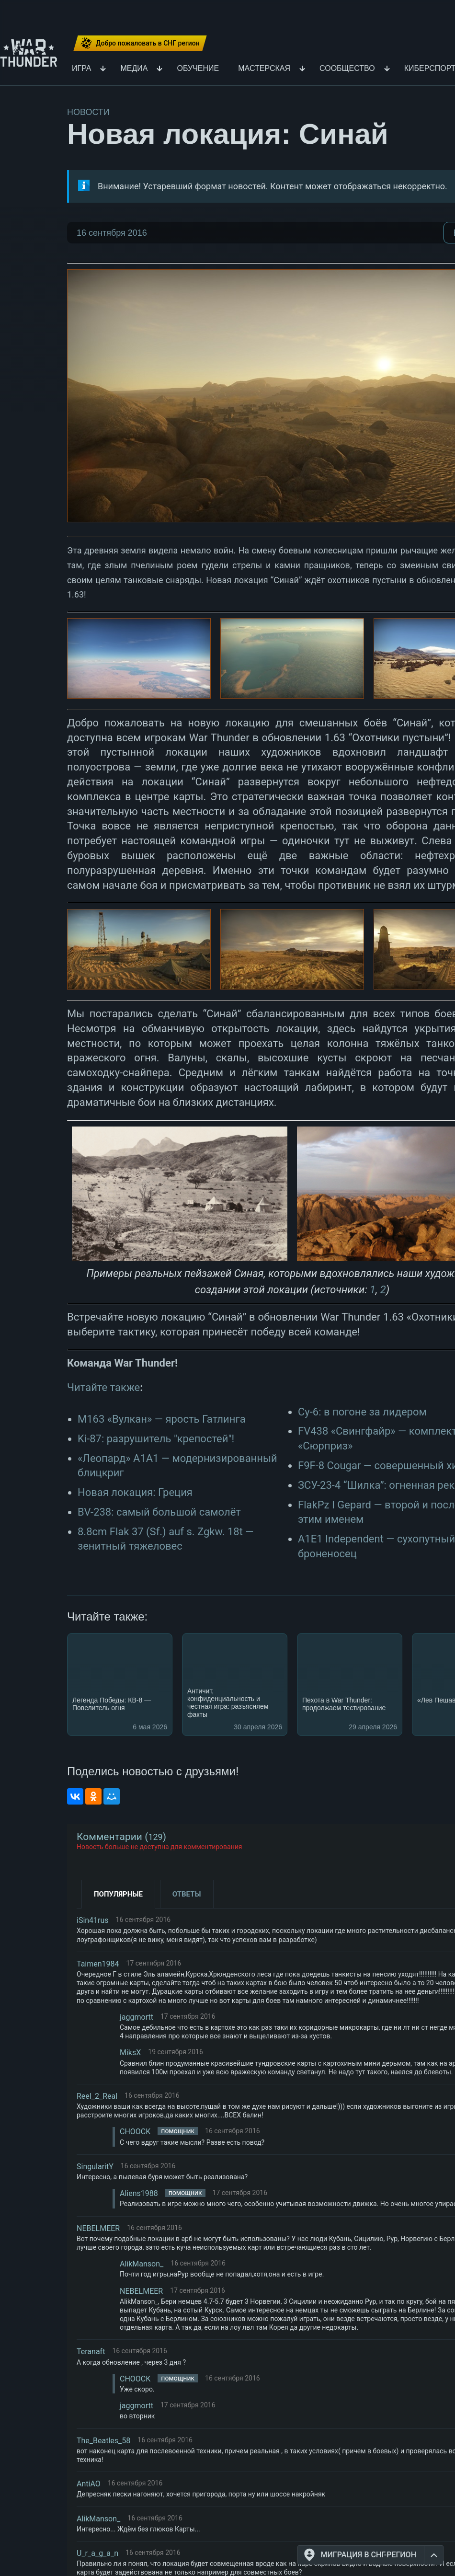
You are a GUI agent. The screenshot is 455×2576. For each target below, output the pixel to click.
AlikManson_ (141, 2263)
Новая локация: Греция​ (135, 1492)
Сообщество (347, 68)
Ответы (186, 1894)
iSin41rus (93, 1920)
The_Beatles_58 (103, 2440)
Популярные (118, 1894)
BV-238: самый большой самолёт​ (159, 1512)
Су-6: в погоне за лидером (362, 1412)
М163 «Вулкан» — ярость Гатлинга (162, 1419)
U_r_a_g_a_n (97, 2553)
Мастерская (264, 68)
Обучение (197, 68)
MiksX (130, 2052)
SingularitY (95, 2166)
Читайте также (103, 1387)
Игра (81, 68)
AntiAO (89, 2483)
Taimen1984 (98, 1963)
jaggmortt (136, 2017)
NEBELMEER (98, 2228)
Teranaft (91, 2351)
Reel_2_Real (97, 2096)
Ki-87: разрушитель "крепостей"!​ (156, 1439)
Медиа (134, 68)
